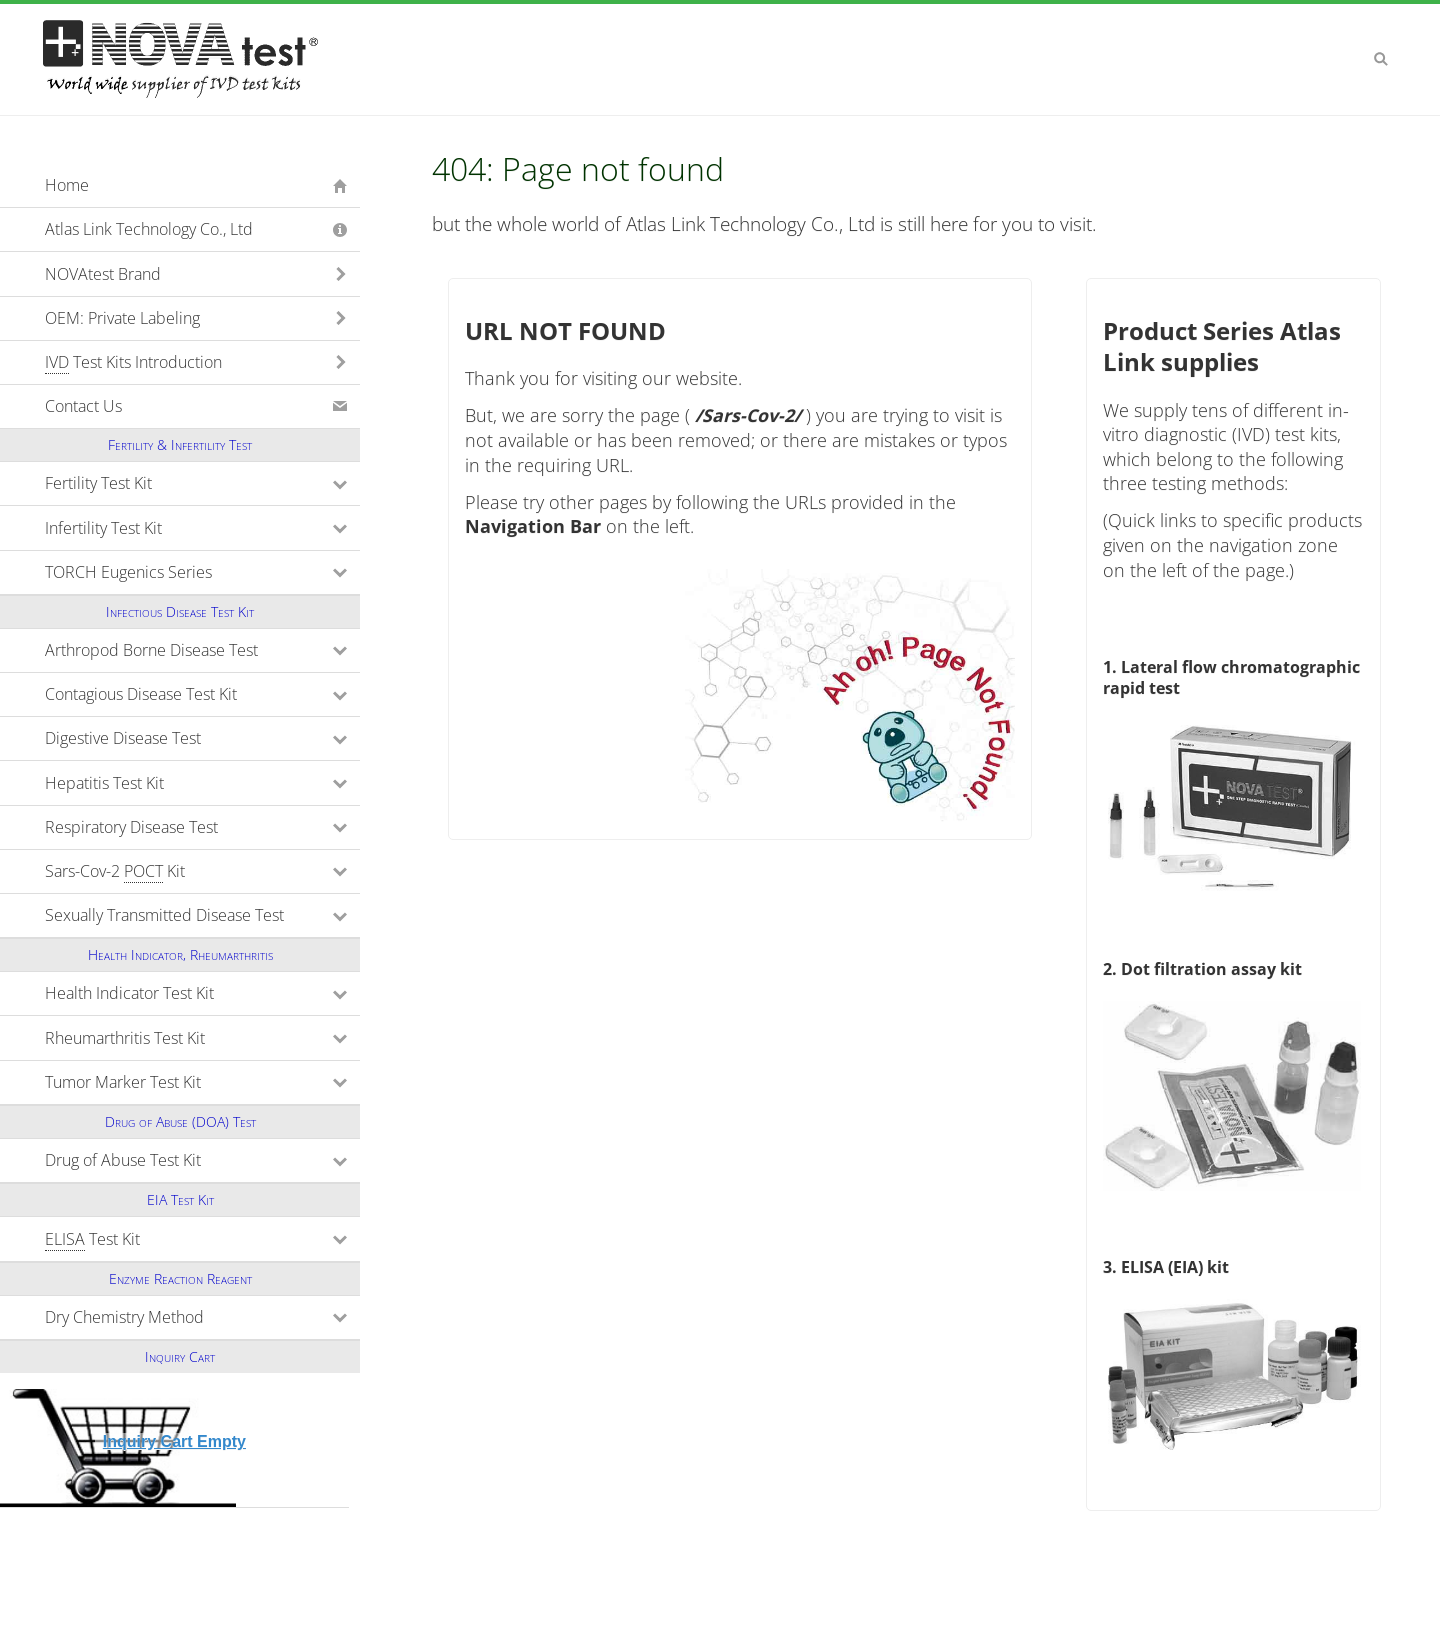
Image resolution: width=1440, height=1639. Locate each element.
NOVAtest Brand (103, 274)
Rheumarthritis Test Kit (202, 1038)
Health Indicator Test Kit (202, 993)
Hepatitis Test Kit (192, 783)
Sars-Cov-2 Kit (202, 871)
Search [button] (1381, 59)
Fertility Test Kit (186, 483)
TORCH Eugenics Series (202, 572)
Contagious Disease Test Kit (202, 694)
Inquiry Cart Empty (174, 1441)
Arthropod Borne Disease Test (202, 650)
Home (67, 185)
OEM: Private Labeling (122, 318)
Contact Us (83, 406)
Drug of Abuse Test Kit (202, 1160)
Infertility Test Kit (191, 528)
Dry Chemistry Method (202, 1317)
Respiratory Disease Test (202, 827)
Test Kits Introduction (133, 362)
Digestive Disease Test (202, 738)
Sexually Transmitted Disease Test (202, 915)
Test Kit (180, 1239)
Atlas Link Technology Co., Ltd (149, 229)
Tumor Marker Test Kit (202, 1082)
